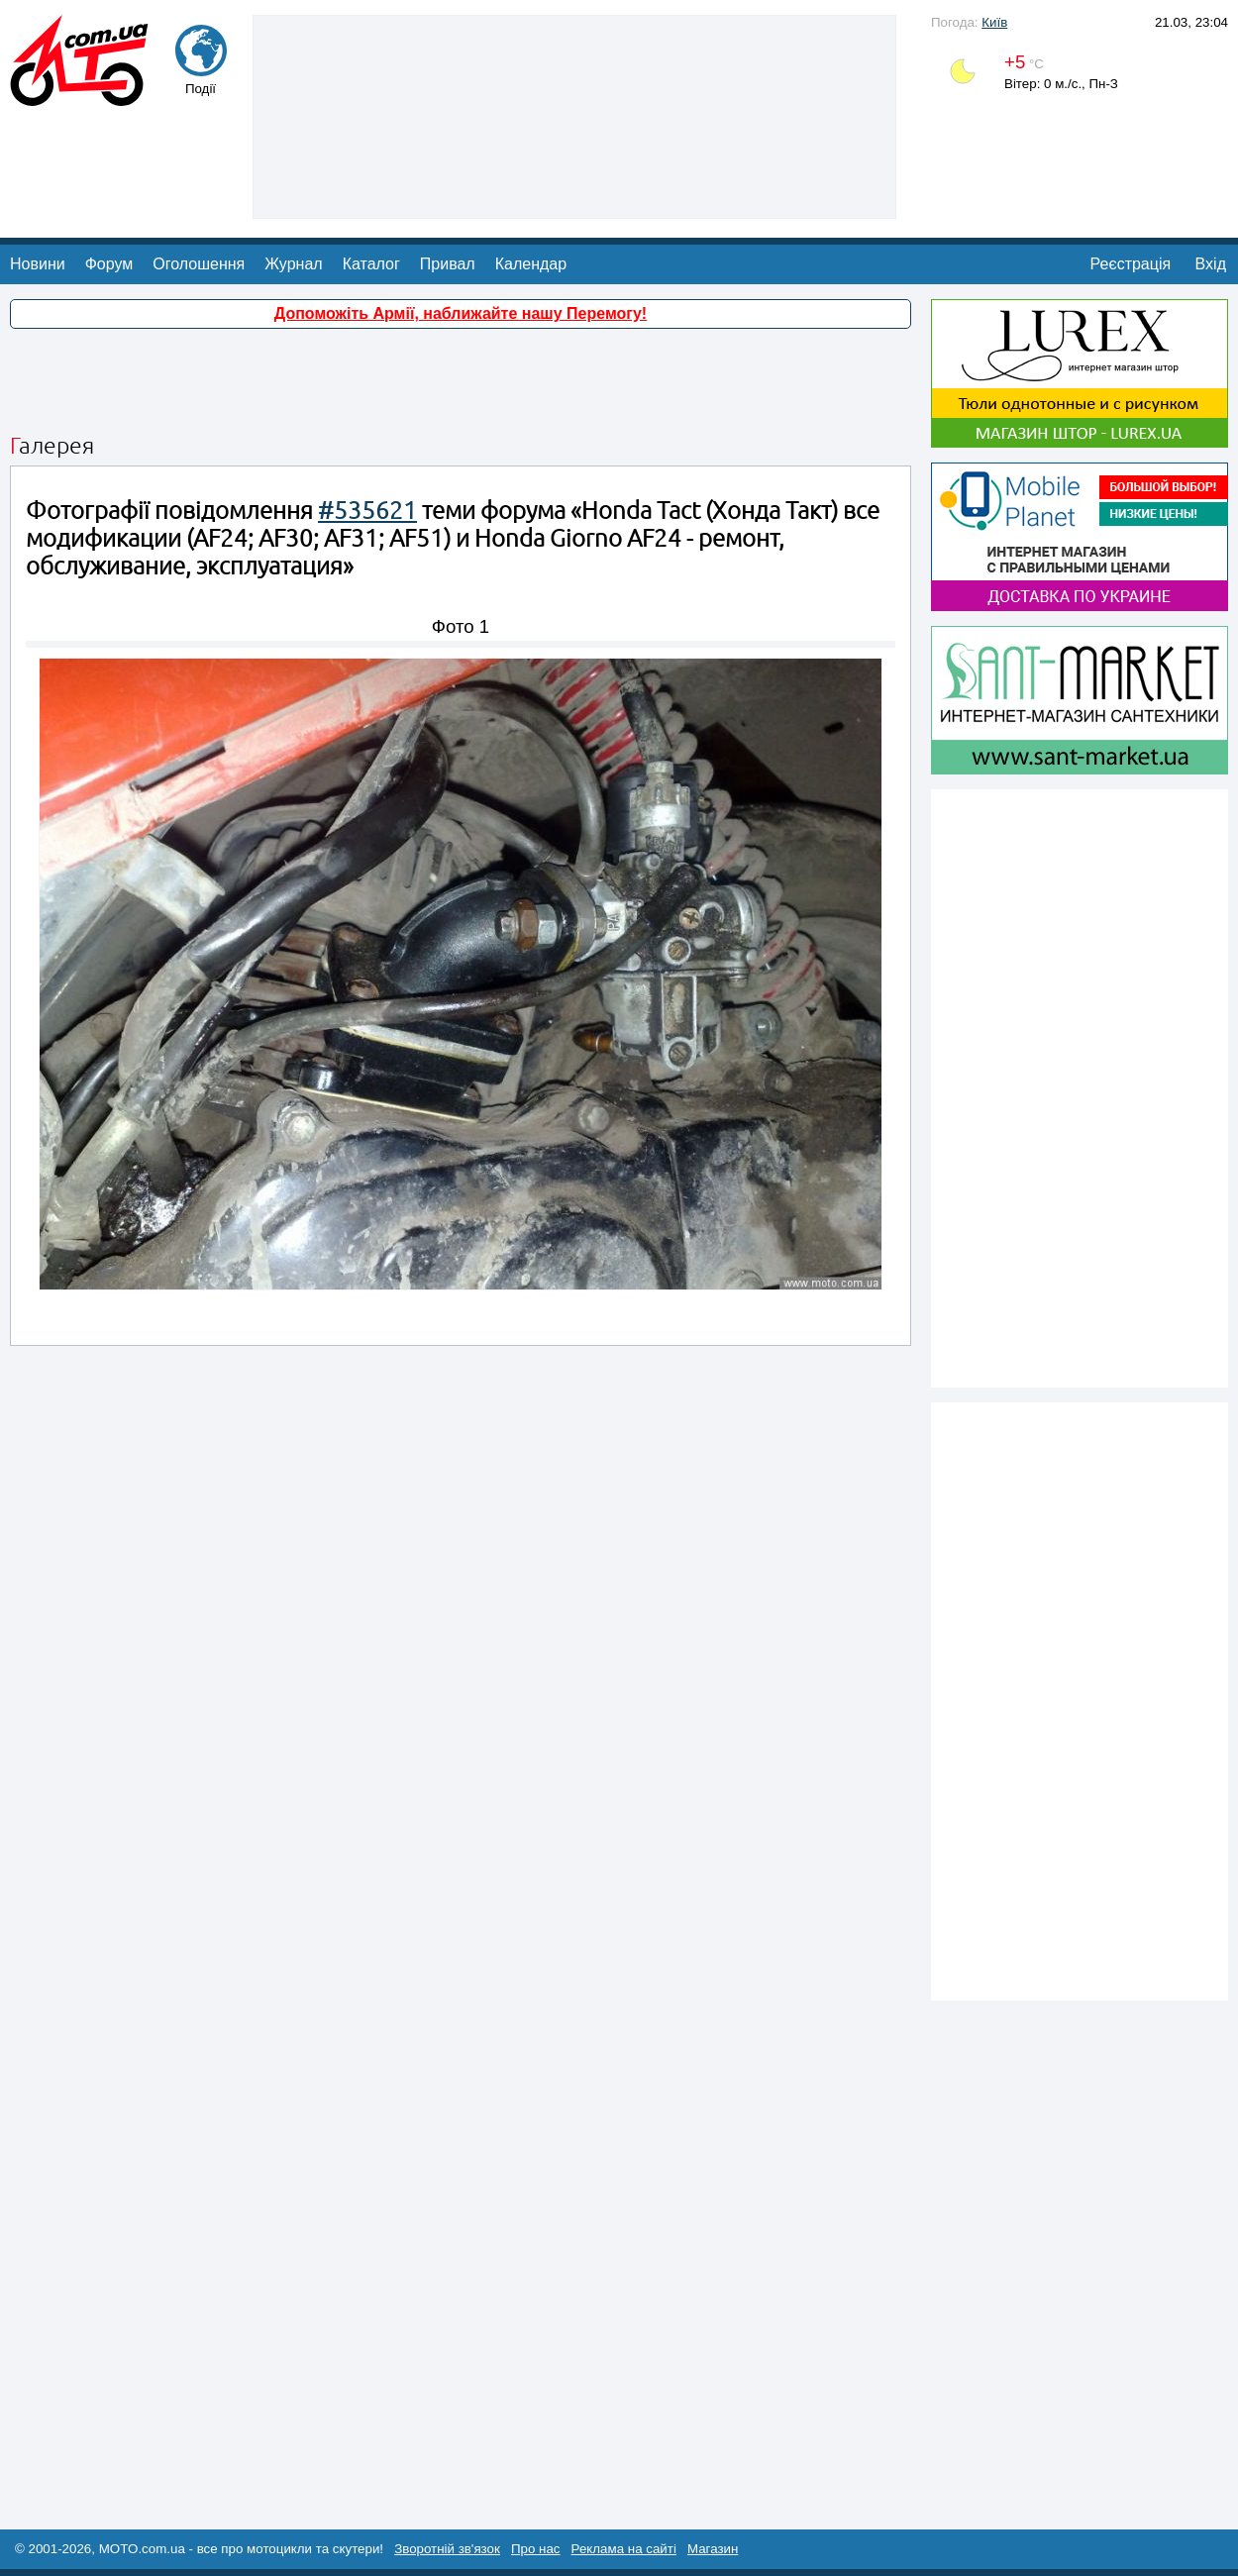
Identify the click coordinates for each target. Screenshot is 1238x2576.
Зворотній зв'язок (447, 2548)
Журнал (293, 264)
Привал (447, 264)
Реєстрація (1131, 264)
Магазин (712, 2548)
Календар (531, 264)
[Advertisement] (574, 115)
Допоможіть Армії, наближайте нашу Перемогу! (460, 313)
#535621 (367, 510)
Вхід (1210, 264)
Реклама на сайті (623, 2548)
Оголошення (199, 264)
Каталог (371, 264)
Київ (994, 22)
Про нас (536, 2548)
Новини (37, 264)
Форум (109, 264)
